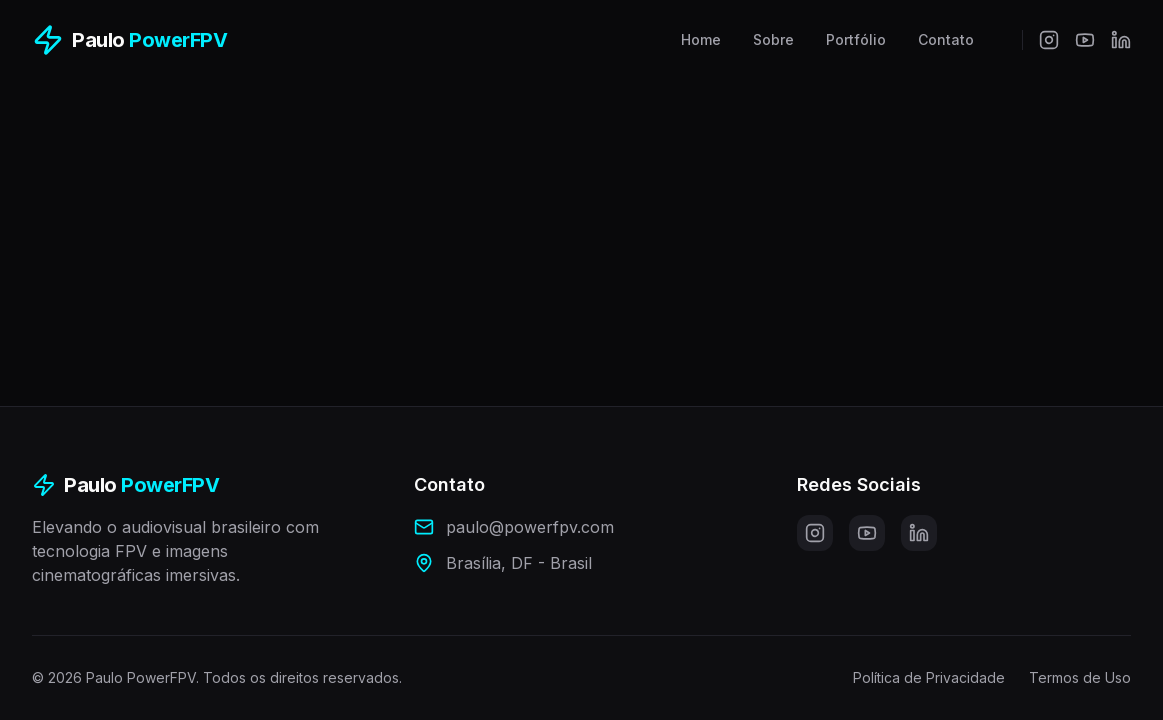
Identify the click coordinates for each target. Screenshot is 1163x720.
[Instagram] (1049, 40)
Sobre (773, 39)
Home (701, 39)
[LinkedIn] (1121, 40)
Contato (946, 39)
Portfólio (856, 39)
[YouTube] (1085, 40)
